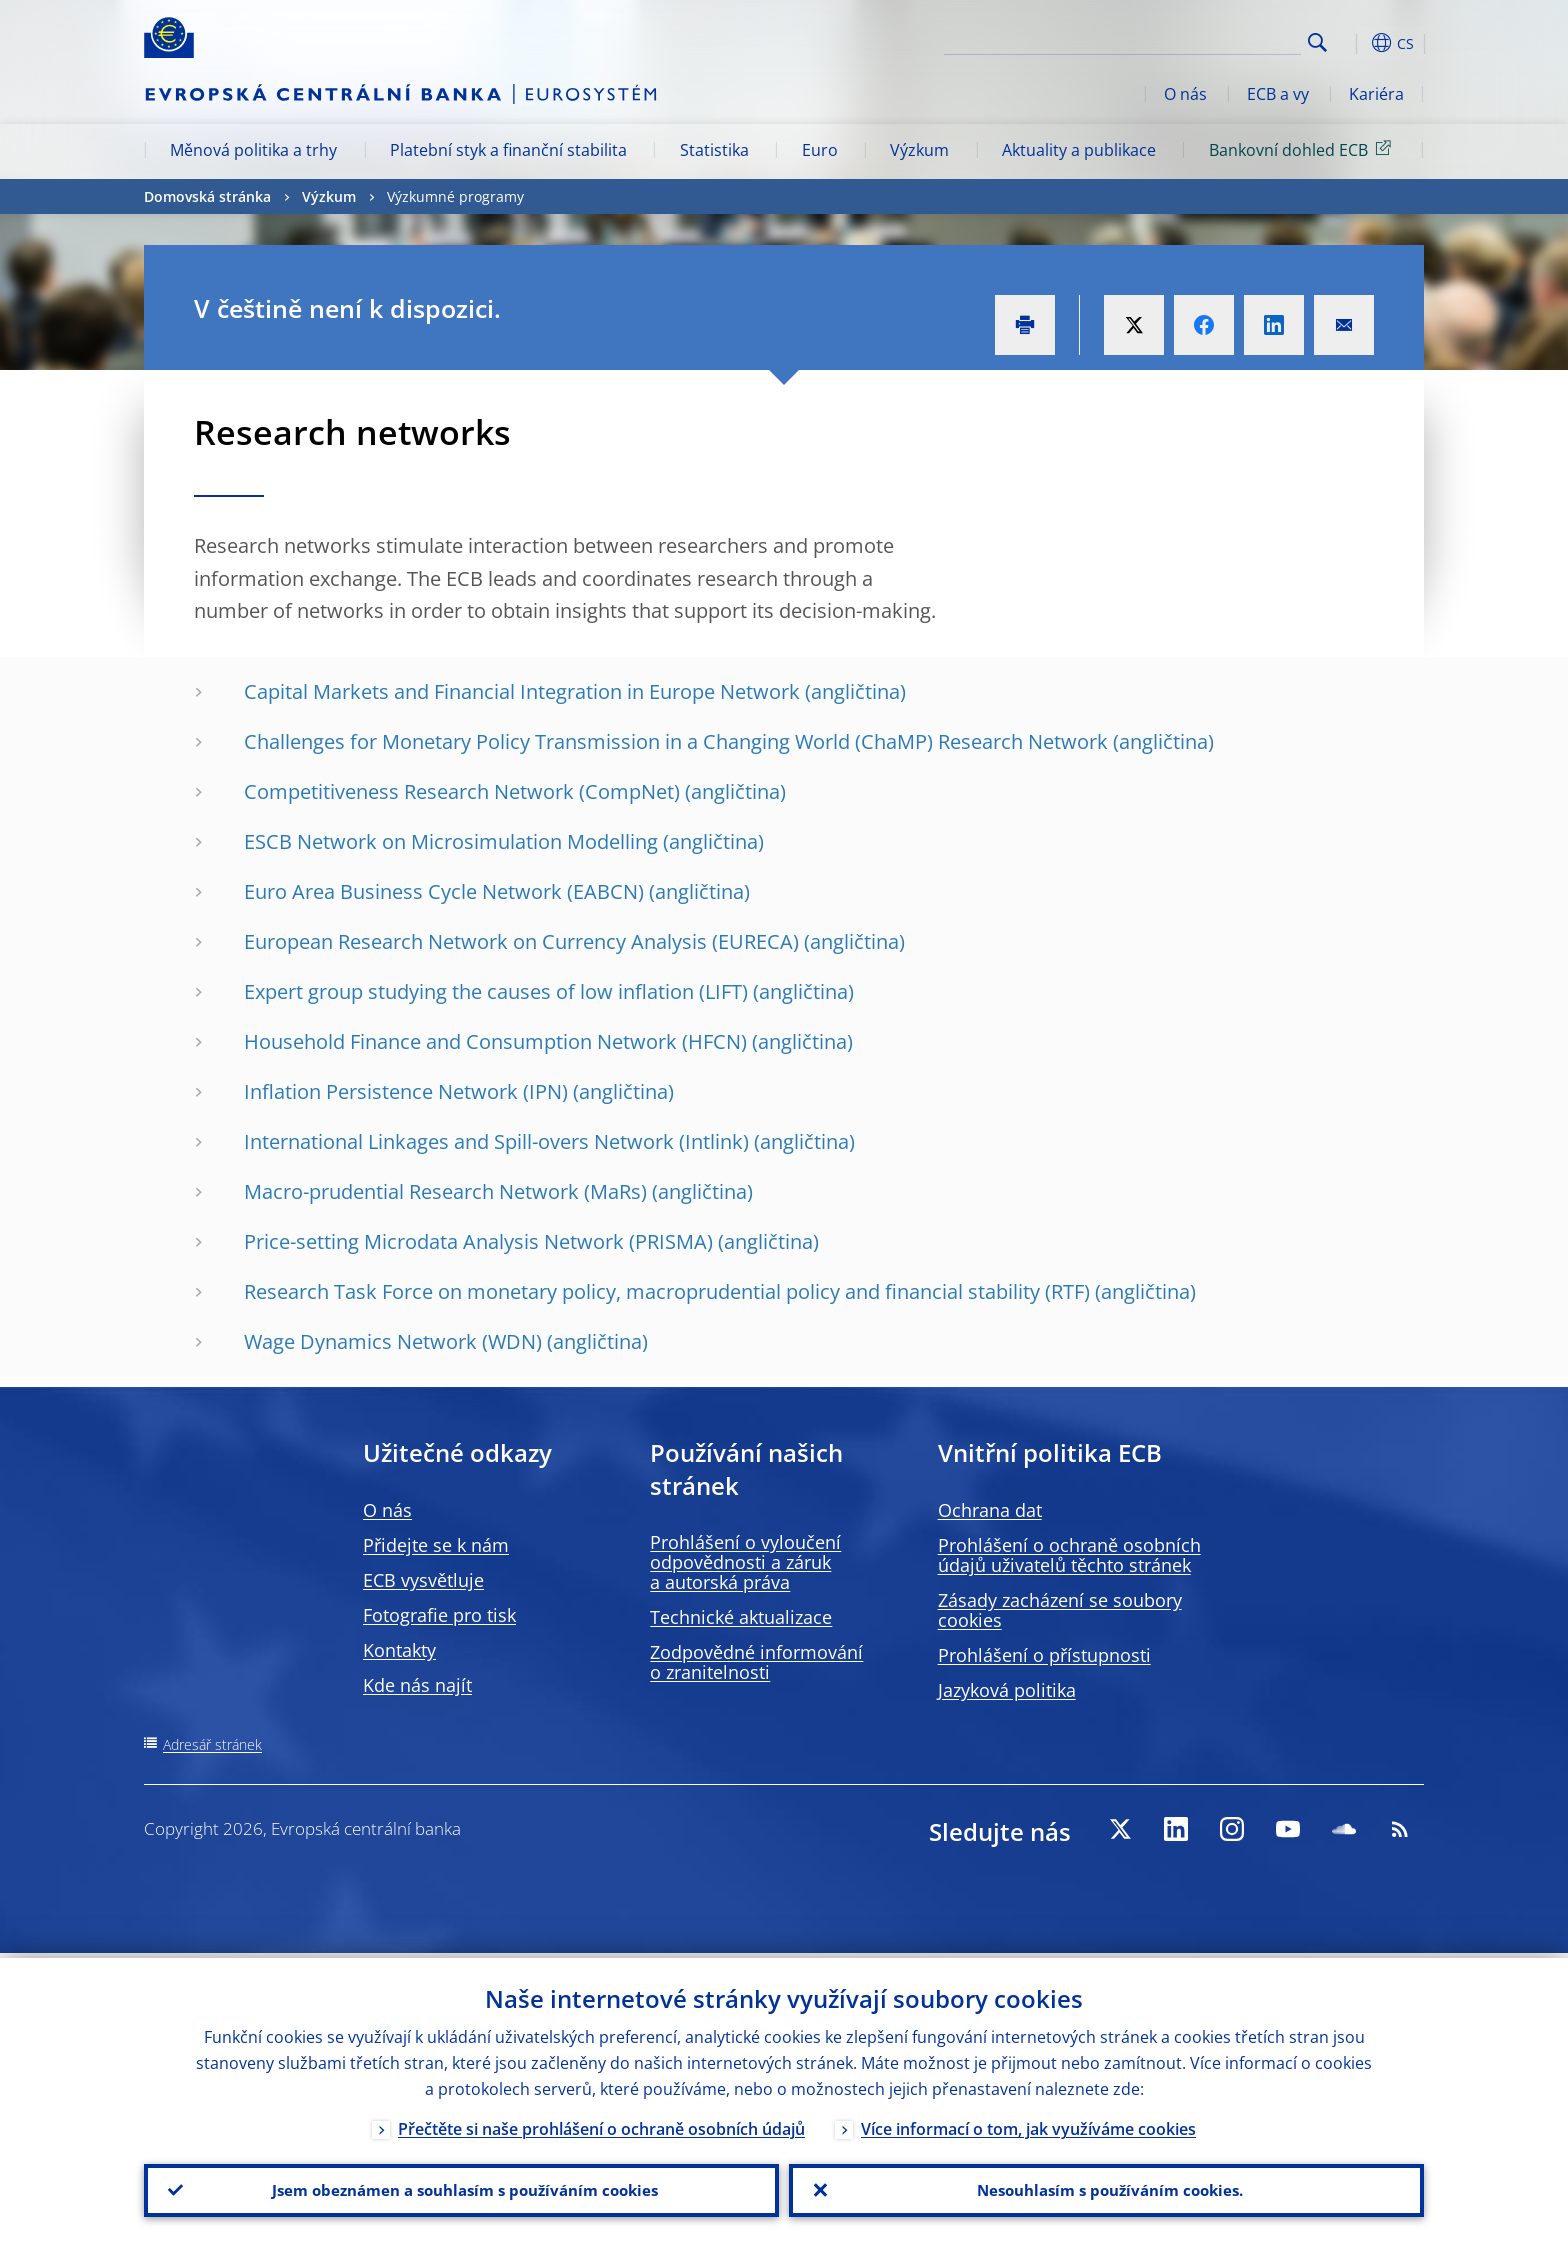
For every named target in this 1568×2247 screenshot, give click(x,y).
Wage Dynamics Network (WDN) (393, 1341)
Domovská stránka (207, 196)
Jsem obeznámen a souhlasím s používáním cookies (461, 2188)
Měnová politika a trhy (253, 150)
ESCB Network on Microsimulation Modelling (451, 841)
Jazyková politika (1007, 1690)
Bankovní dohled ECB (1303, 149)
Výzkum (919, 150)
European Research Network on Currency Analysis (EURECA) (521, 941)
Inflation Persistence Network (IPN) (406, 1091)
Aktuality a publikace (1079, 150)
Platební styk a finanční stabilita (508, 150)
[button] (1354, 43)
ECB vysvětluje (423, 1580)
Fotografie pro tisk (439, 1615)
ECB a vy (1278, 94)
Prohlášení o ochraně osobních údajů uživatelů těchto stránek (1069, 1555)
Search (1317, 42)
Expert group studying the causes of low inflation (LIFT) (496, 991)
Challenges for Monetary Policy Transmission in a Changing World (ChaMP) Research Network (676, 741)
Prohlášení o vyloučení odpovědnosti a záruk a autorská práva (745, 1562)
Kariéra (1376, 94)
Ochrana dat (990, 1510)
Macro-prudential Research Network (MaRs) (445, 1191)
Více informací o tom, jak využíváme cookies (1028, 2124)
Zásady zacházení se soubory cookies (1060, 1610)
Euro (820, 150)
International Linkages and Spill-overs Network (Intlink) (496, 1141)
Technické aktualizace (741, 1617)
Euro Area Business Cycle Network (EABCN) (444, 891)
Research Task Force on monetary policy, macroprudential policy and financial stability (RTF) (667, 1291)
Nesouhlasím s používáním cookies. (1107, 2188)
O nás (1185, 94)
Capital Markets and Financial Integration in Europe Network (522, 691)
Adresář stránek (212, 1744)
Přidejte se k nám (436, 1545)
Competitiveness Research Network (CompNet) (462, 791)
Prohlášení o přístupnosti (1044, 1655)
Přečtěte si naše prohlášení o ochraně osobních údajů (601, 2124)
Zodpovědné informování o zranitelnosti (756, 1662)
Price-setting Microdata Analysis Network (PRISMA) (478, 1241)
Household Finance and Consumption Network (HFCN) (495, 1041)
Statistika (714, 150)
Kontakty (399, 1650)
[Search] (1201, 40)
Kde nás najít (417, 1685)
